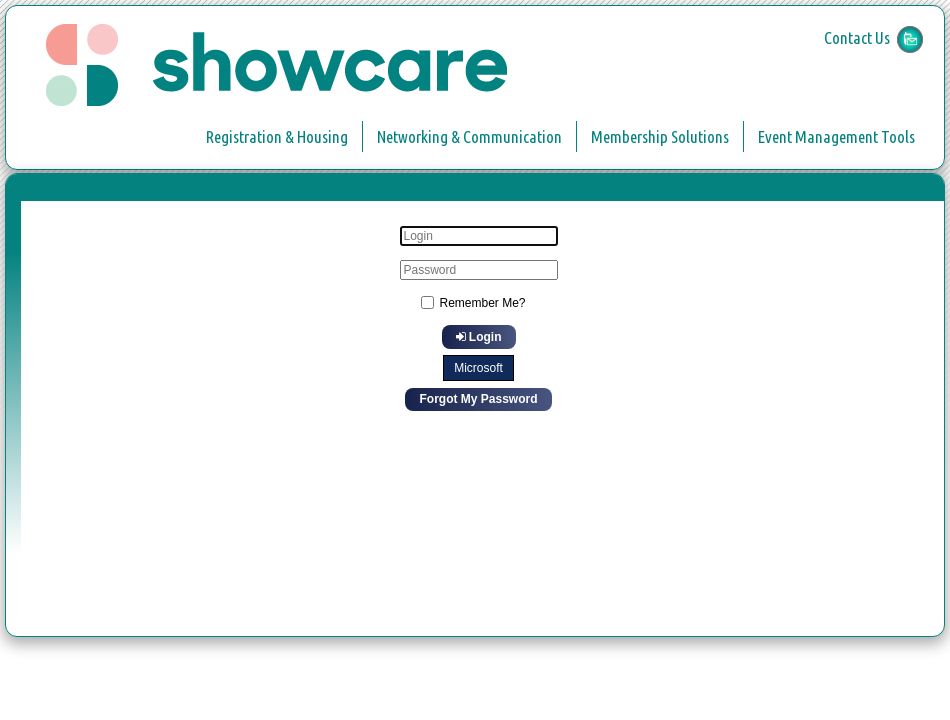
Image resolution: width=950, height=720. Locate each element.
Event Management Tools (836, 136)
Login (479, 337)
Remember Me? (482, 303)
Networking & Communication (469, 136)
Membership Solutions (660, 136)
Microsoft (478, 368)
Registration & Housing (277, 136)
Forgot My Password (478, 399)
